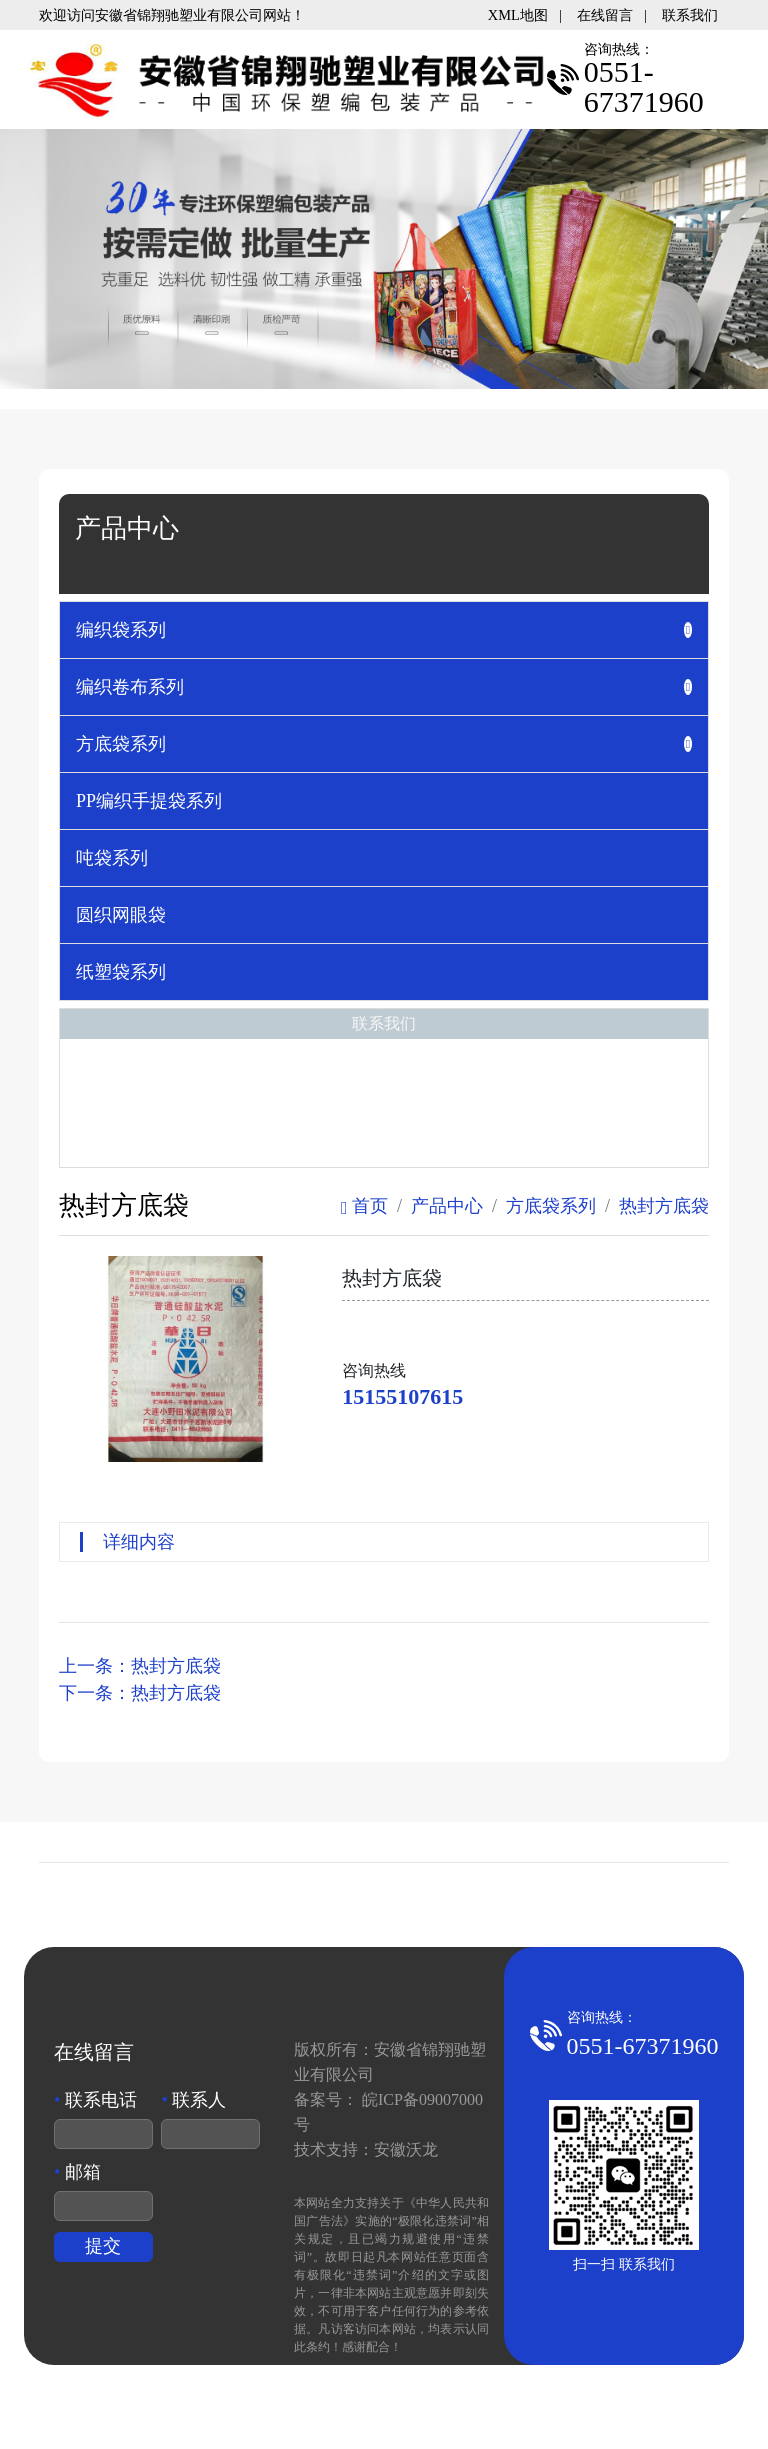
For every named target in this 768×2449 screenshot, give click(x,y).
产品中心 (447, 1206)
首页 (364, 1206)
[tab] (384, 630)
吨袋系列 (112, 858)
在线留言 (605, 15)
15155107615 (402, 1396)
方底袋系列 (551, 1206)
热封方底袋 (664, 1206)
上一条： (140, 1666)
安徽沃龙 (406, 2149)
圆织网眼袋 (121, 915)
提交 (103, 2246)
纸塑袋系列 (121, 972)
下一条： (140, 1693)
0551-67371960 (643, 2046)
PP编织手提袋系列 (149, 801)
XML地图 (518, 15)
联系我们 (690, 15)
